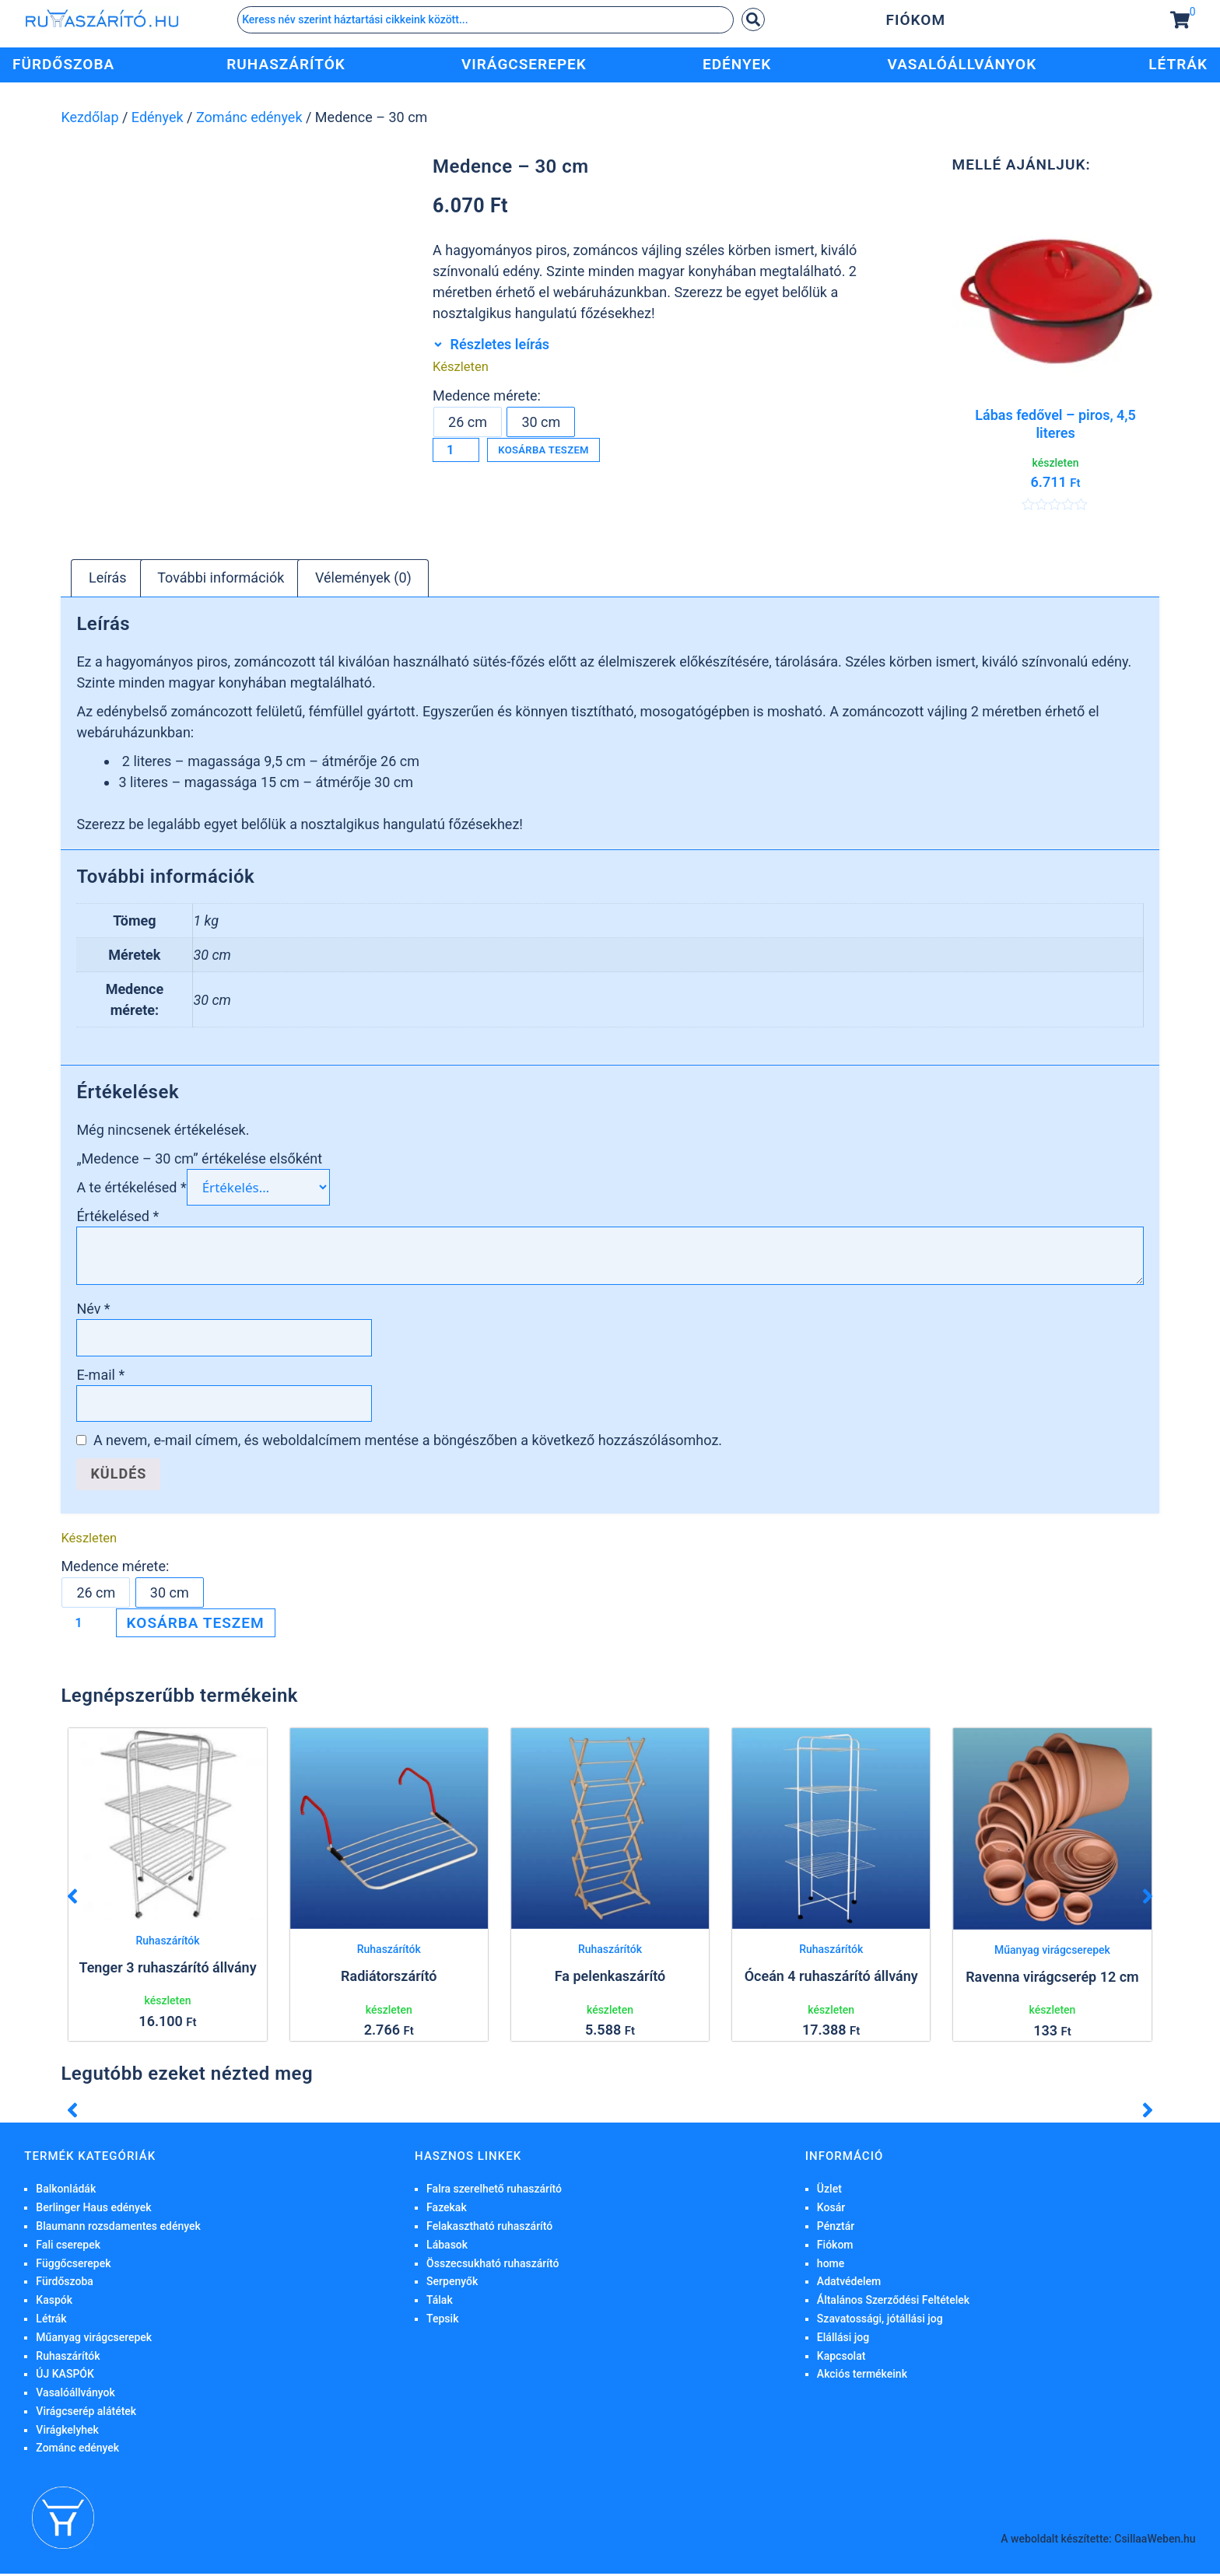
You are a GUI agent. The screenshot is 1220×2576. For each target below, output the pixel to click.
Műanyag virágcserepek (1052, 1952)
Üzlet (829, 2191)
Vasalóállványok (75, 2395)
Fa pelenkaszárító (610, 1978)
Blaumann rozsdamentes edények (118, 2228)
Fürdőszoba (64, 2283)
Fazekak (446, 2209)
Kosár (831, 2209)
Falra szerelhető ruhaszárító (494, 2191)
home (830, 2265)
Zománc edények (249, 117)
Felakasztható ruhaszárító (489, 2228)
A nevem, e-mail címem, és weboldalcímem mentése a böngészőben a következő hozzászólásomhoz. (407, 1442)
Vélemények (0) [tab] (363, 580)
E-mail (100, 1377)
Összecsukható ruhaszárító (492, 2265)
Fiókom (916, 20)
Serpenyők (452, 2283)
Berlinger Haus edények (93, 2209)
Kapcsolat (841, 2357)
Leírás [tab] (108, 580)
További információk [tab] (220, 580)
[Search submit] (753, 19)
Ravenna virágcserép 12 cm (1052, 1978)
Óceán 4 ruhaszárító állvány (831, 1978)
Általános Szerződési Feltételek (893, 2302)
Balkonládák (66, 2191)
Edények (157, 117)
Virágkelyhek (67, 2432)
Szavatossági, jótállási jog (880, 2321)
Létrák (51, 2321)
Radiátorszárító (388, 1978)
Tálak (439, 2302)
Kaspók (54, 2302)
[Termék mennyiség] (458, 452)
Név (93, 1311)
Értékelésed (117, 1218)
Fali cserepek (68, 2247)
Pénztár (835, 2228)
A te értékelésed (131, 1189)
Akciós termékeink (862, 2376)
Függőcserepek (73, 2265)
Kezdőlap (89, 117)
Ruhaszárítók (167, 1943)
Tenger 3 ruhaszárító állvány (167, 1970)
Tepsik (442, 2321)
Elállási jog (843, 2339)
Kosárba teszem (571, 452)
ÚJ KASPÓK (64, 2376)
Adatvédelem (849, 2283)
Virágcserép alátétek (86, 2413)
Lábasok (447, 2247)
